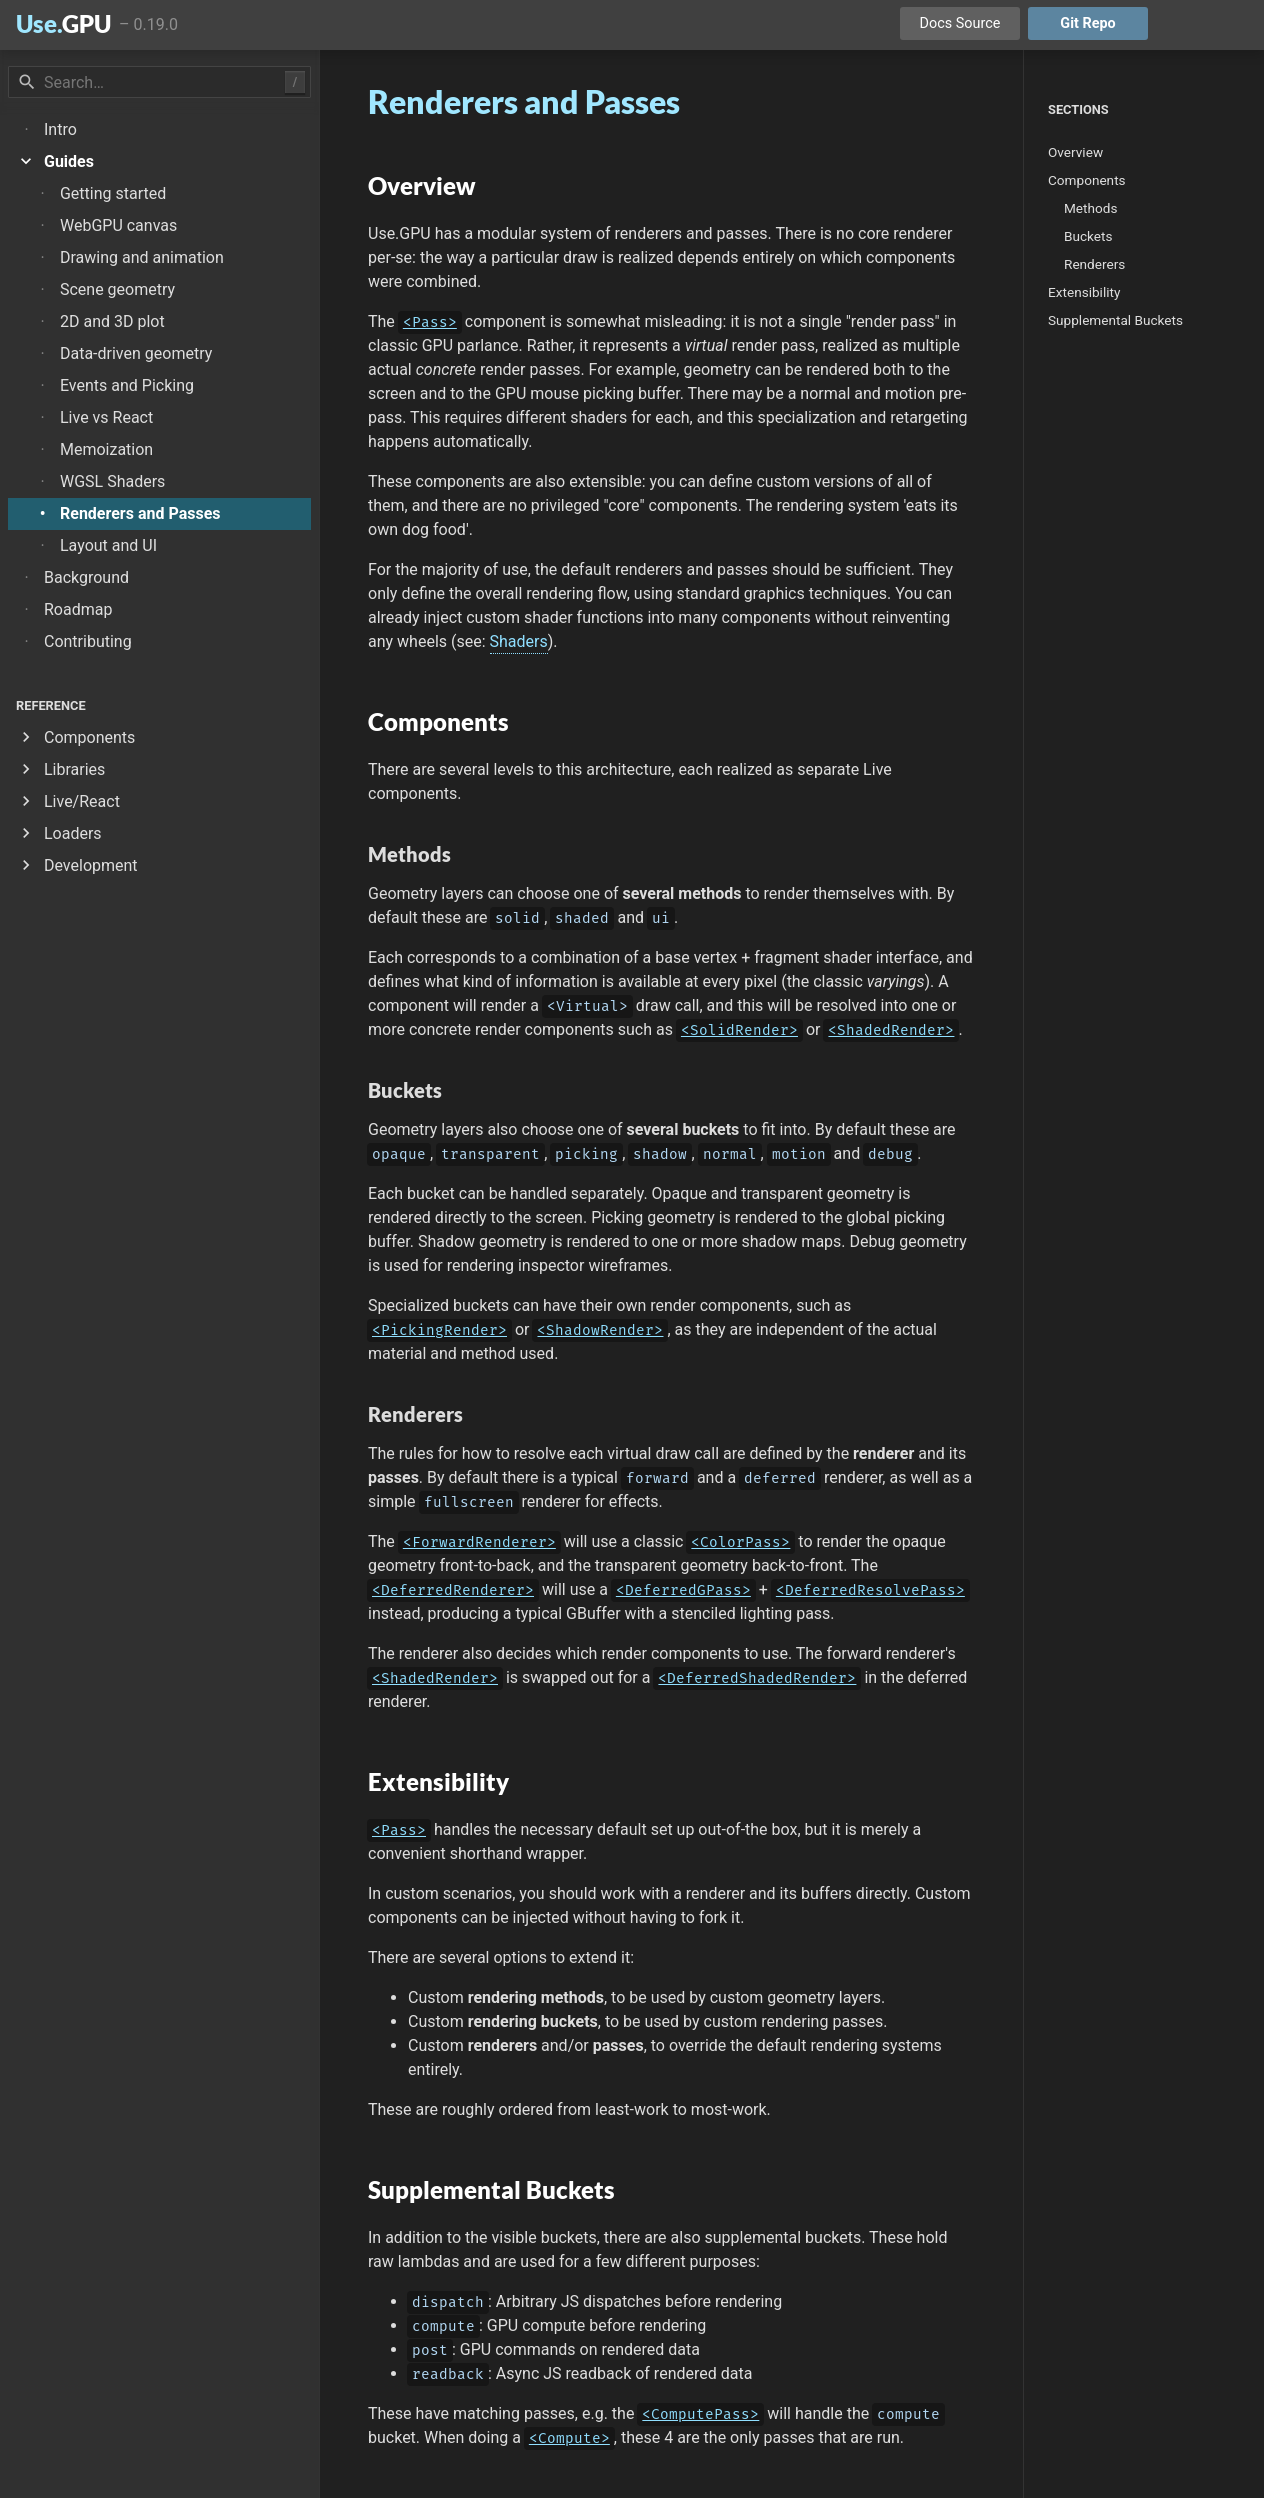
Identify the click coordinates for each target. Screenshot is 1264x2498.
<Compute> (569, 2438)
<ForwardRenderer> (479, 1542)
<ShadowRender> (600, 1330)
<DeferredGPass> (683, 1590)
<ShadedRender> (891, 1030)
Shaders (519, 641)
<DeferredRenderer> (453, 1590)
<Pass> (430, 322)
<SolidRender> (739, 1030)
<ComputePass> (700, 2414)
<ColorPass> (740, 1542)
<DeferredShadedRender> (757, 1678)
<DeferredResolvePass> (870, 1590)
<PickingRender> (439, 1330)
